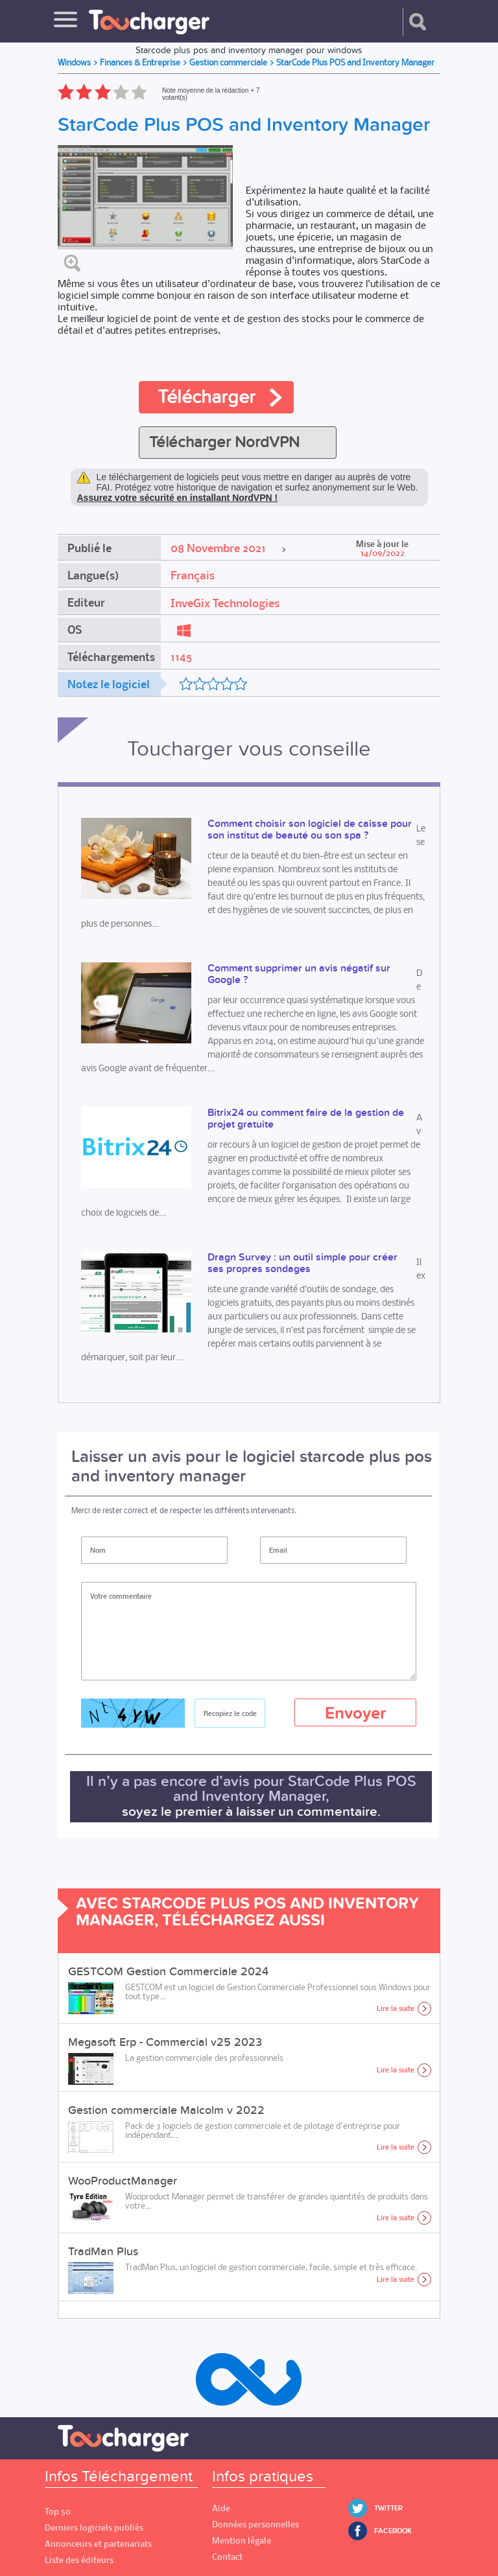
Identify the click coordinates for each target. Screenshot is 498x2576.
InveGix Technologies (225, 603)
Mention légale (241, 2541)
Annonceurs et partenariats (98, 2544)
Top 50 (58, 2511)
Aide (221, 2508)
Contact (227, 2557)
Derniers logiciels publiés (94, 2528)
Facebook (393, 2531)
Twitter (388, 2508)
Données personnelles (255, 2524)
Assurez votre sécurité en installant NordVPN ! (177, 498)
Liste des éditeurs (79, 2560)
